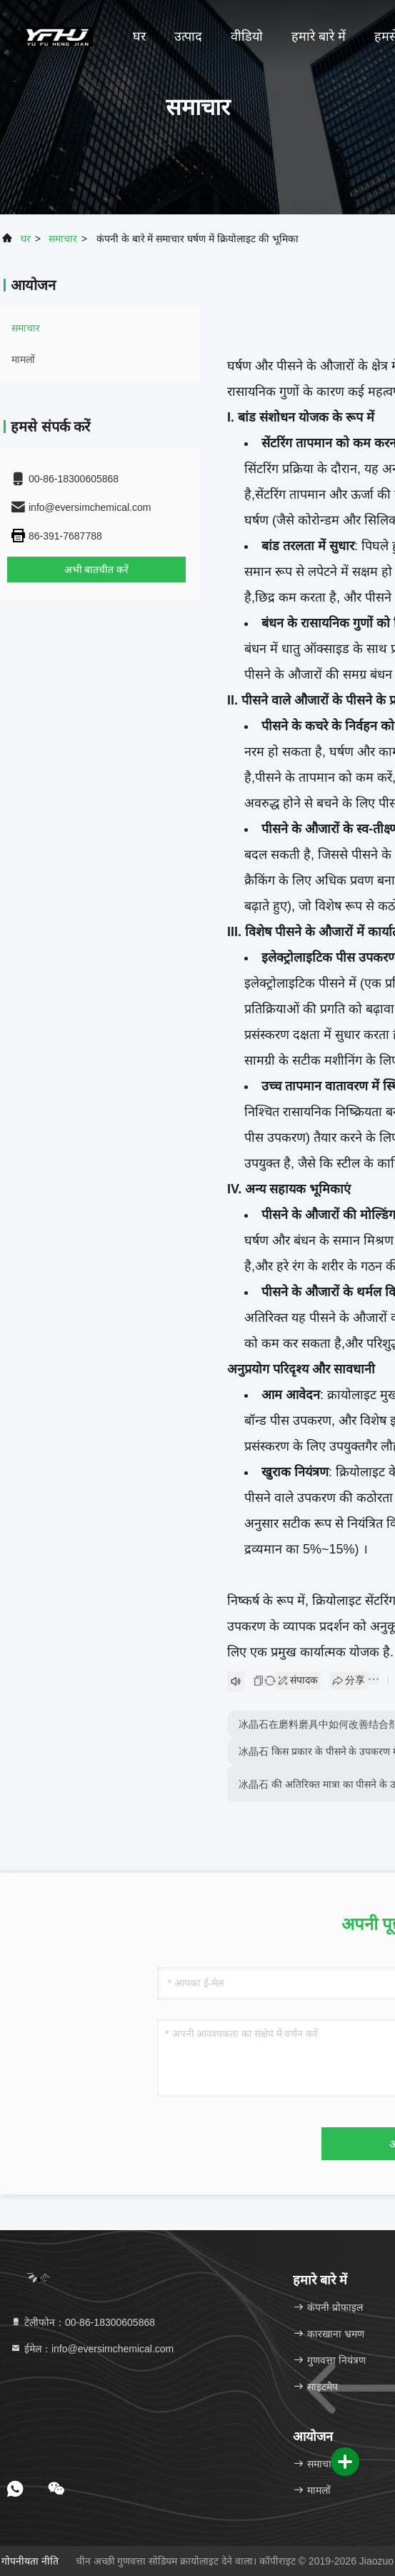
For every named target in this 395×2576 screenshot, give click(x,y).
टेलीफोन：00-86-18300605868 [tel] (82, 2322)
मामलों (23, 359)
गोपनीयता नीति (30, 2561)
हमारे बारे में (318, 36)
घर (139, 36)
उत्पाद (188, 36)
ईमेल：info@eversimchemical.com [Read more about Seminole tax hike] (92, 2348)
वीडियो (247, 36)
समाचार (63, 238)
